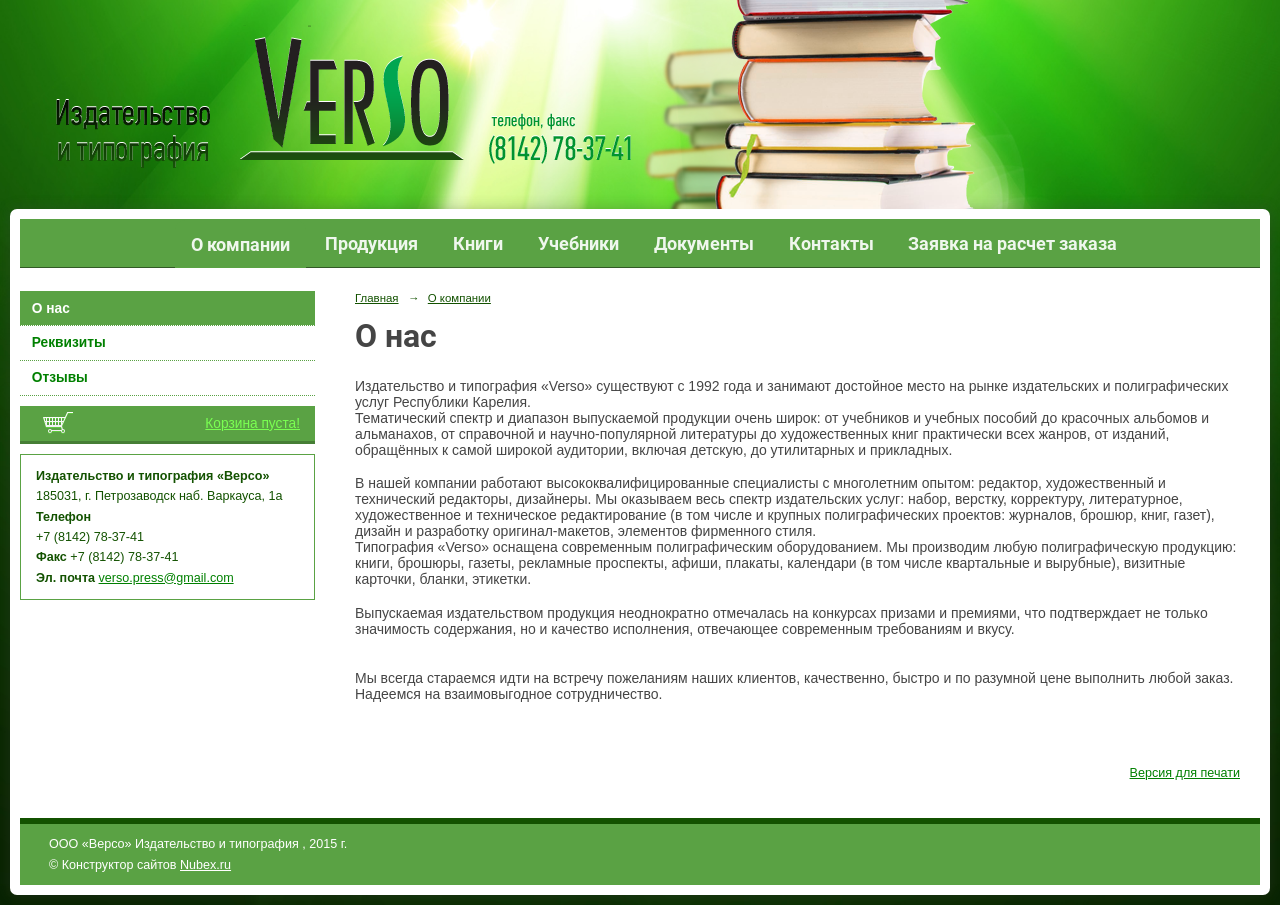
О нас (51, 308)
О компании (240, 244)
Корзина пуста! (252, 423)
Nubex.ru (205, 865)
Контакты (831, 243)
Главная (377, 298)
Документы (704, 243)
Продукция (371, 243)
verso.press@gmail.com (166, 578)
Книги (478, 243)
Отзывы (60, 377)
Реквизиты (69, 342)
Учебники (578, 243)
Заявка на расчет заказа (1012, 243)
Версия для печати (1185, 773)
